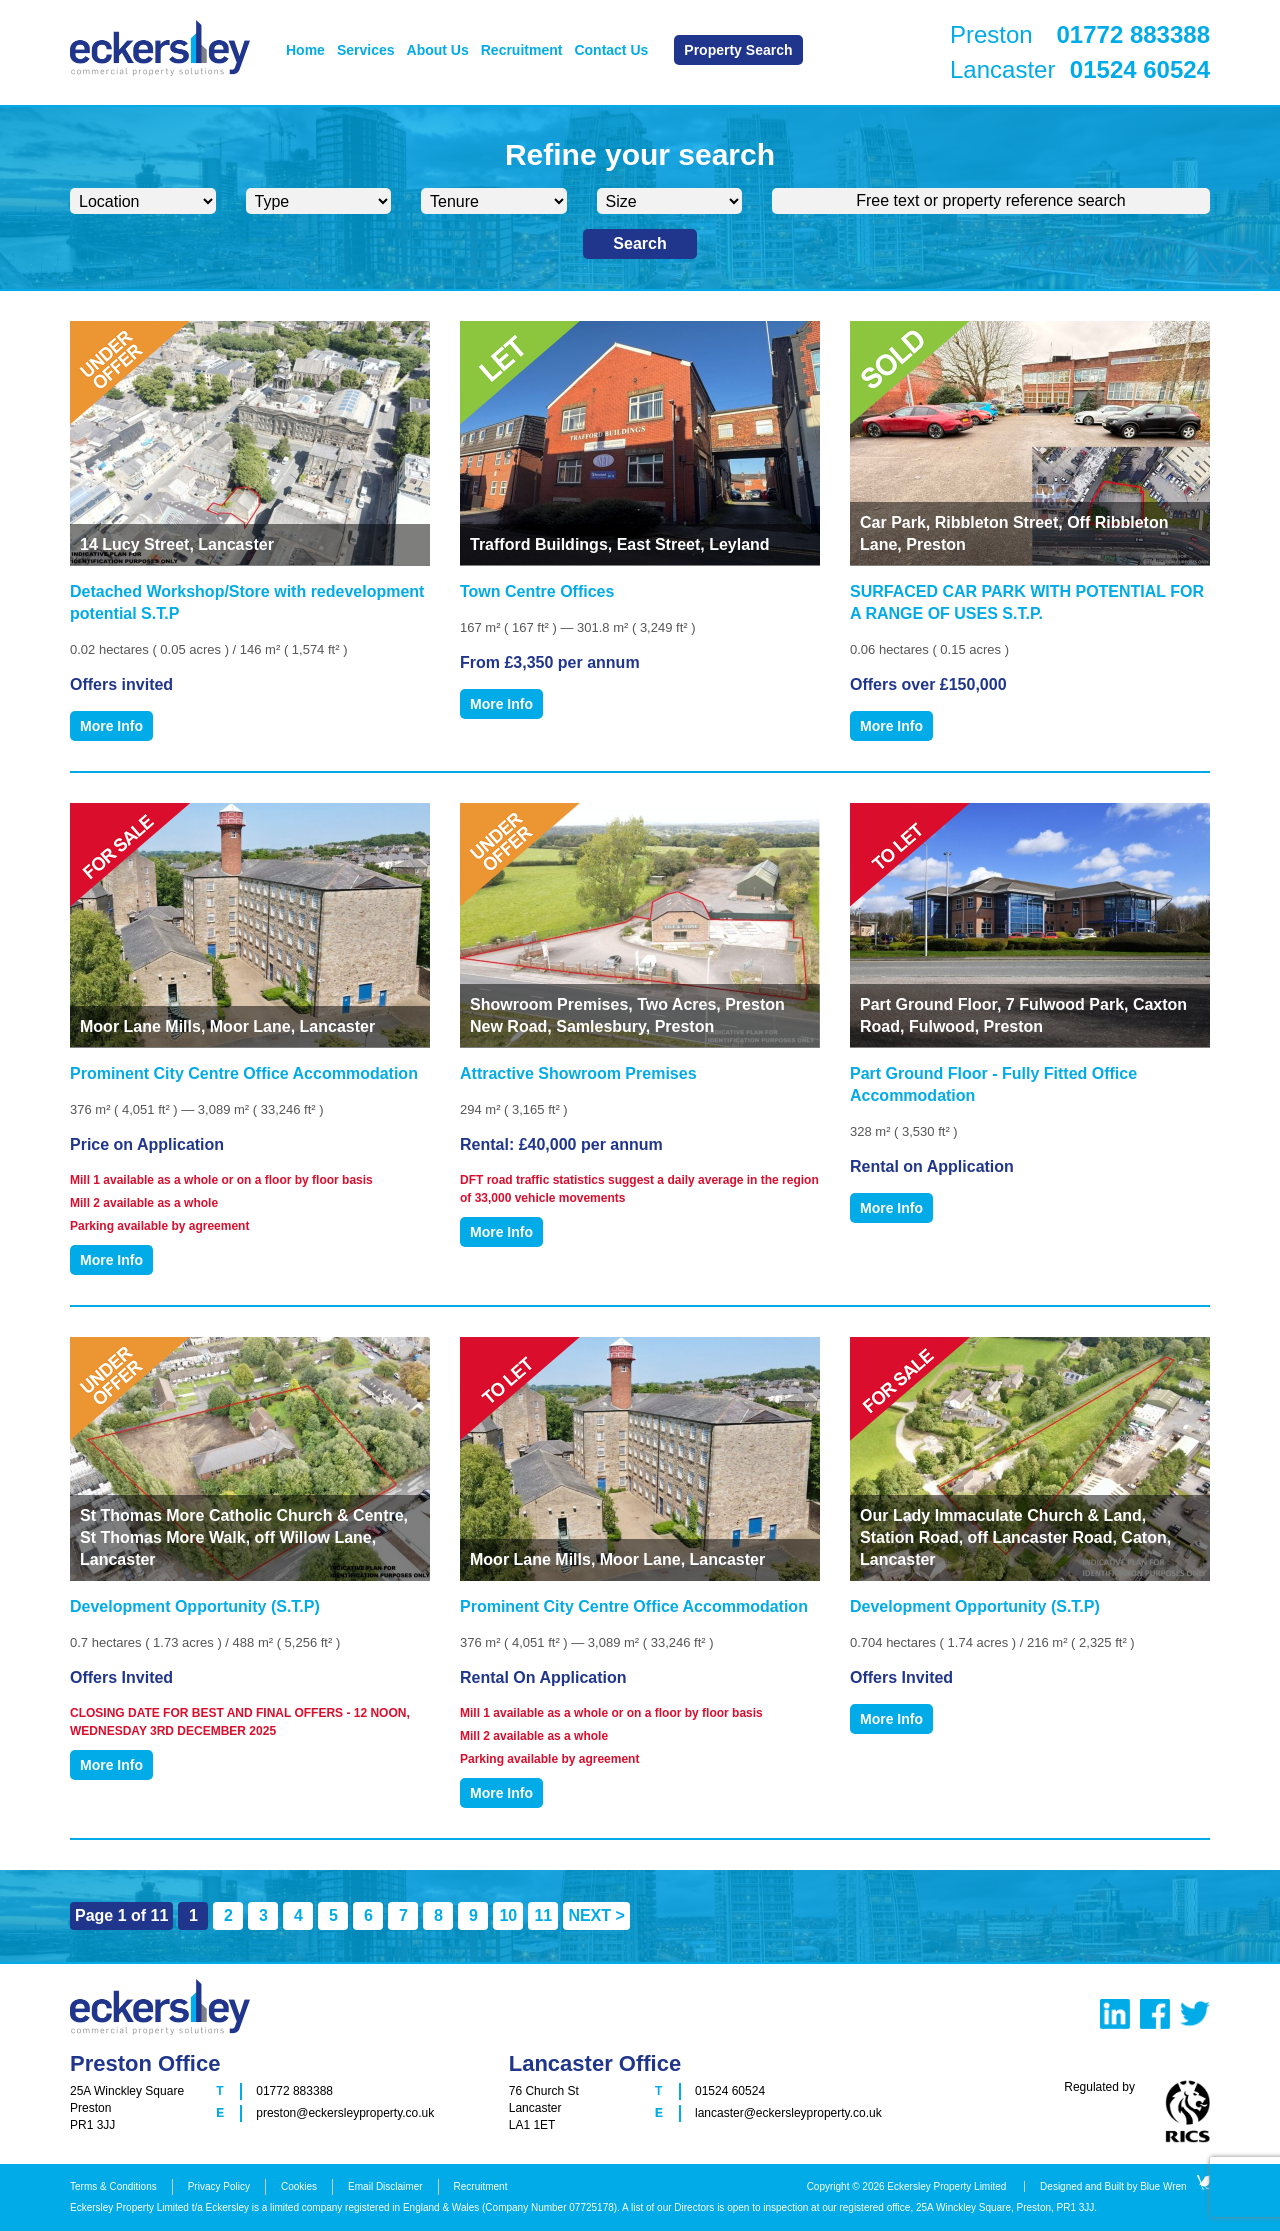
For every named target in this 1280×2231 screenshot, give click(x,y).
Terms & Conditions (113, 2186)
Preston (1080, 35)
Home (305, 50)
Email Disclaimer (385, 2186)
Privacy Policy (219, 2186)
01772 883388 (294, 2091)
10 (508, 1915)
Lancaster (1080, 70)
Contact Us (611, 50)
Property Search (738, 50)
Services (366, 50)
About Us (438, 50)
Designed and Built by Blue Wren (1125, 2186)
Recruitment (522, 50)
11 (543, 1915)
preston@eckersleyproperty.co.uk (345, 2113)
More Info (111, 726)
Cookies (299, 2186)
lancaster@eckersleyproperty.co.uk (788, 2113)
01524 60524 (730, 2091)
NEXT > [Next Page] (596, 1915)
